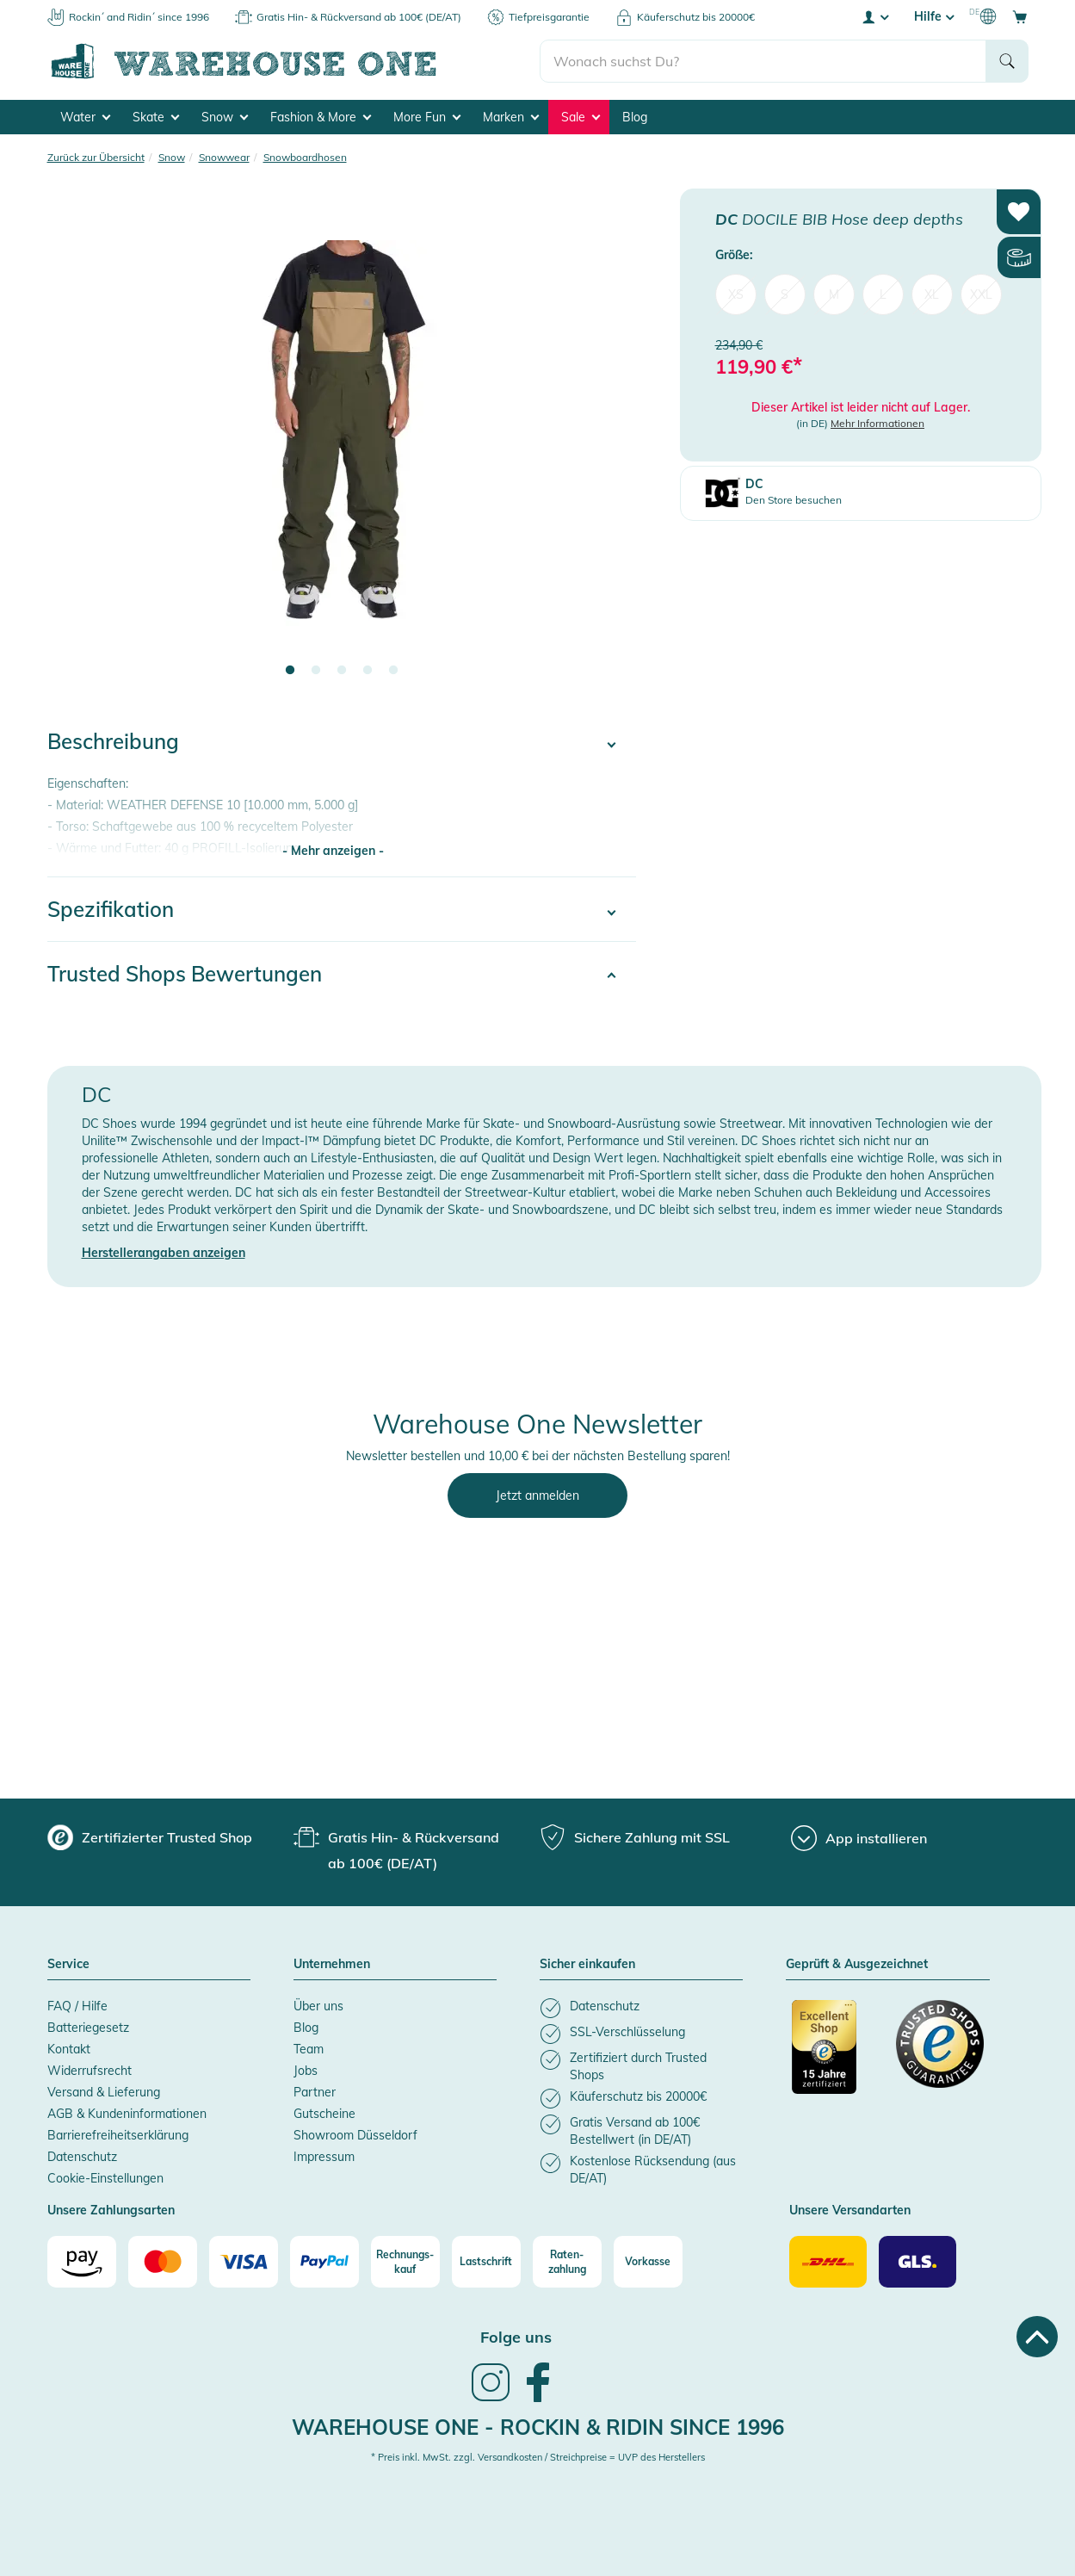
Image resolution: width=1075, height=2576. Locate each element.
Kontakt (68, 2049)
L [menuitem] (883, 294)
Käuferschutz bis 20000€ (696, 16)
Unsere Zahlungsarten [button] (111, 2211)
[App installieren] (859, 1838)
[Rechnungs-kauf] (405, 2262)
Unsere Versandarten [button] (850, 2211)
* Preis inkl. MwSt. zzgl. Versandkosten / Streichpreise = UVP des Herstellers (538, 2457)
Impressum (324, 2156)
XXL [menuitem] (981, 294)
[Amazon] (81, 2262)
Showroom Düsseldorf (355, 2135)
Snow (224, 117)
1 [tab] (290, 670)
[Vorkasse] (648, 2262)
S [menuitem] (784, 294)
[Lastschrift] (486, 2262)
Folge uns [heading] (516, 2337)
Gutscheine (324, 2113)
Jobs (305, 2070)
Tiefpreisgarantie (549, 16)
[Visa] (243, 2262)
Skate (156, 117)
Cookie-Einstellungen (105, 2178)
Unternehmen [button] (331, 1965)
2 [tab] (315, 670)
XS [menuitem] (736, 294)
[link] (490, 2399)
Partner (314, 2092)
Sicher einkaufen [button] (587, 1965)
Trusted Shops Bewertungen (184, 974)
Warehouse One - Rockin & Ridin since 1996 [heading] (538, 2427)
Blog (634, 117)
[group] (149, 1837)
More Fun (426, 117)
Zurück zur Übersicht (96, 157)
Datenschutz (82, 2156)
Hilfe (934, 16)
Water (85, 117)
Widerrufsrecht (89, 2070)
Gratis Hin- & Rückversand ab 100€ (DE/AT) (358, 16)
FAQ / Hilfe (77, 2006)
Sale (580, 117)
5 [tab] (393, 670)
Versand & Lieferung (103, 2092)
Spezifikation (110, 909)
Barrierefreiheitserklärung (117, 2135)
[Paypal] (324, 2262)
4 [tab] (367, 670)
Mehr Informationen (877, 423)
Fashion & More (320, 117)
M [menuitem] (834, 294)
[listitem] (641, 2008)
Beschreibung (113, 741)
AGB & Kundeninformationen (127, 2113)
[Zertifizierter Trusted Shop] (836, 2056)
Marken (511, 117)
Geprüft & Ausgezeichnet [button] (857, 1965)
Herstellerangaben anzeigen (163, 1252)
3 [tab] (341, 670)
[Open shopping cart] (1020, 16)
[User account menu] (874, 16)
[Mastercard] (162, 2262)
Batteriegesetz (88, 2027)
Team (308, 2049)
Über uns (318, 2006)
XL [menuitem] (931, 294)
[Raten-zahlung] (567, 2262)
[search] (763, 61)
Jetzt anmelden (537, 1495)
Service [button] (68, 1965)
